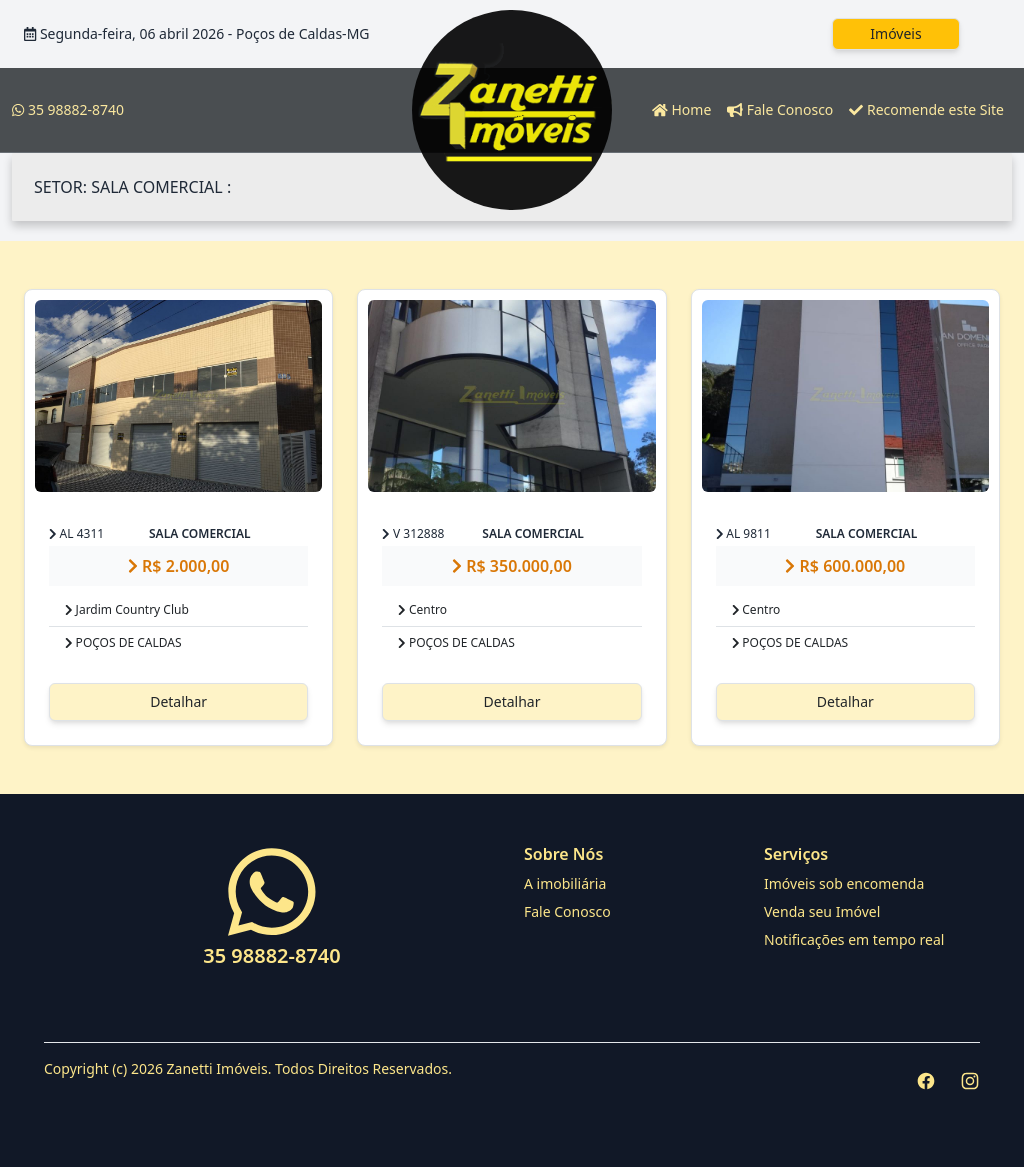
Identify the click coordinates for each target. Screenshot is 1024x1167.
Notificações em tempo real (854, 939)
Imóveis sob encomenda (844, 883)
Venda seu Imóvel (822, 911)
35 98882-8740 (68, 109)
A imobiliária (565, 883)
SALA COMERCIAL (200, 533)
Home (681, 109)
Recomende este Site (926, 109)
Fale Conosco (780, 109)
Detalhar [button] (178, 701)
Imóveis (895, 33)
